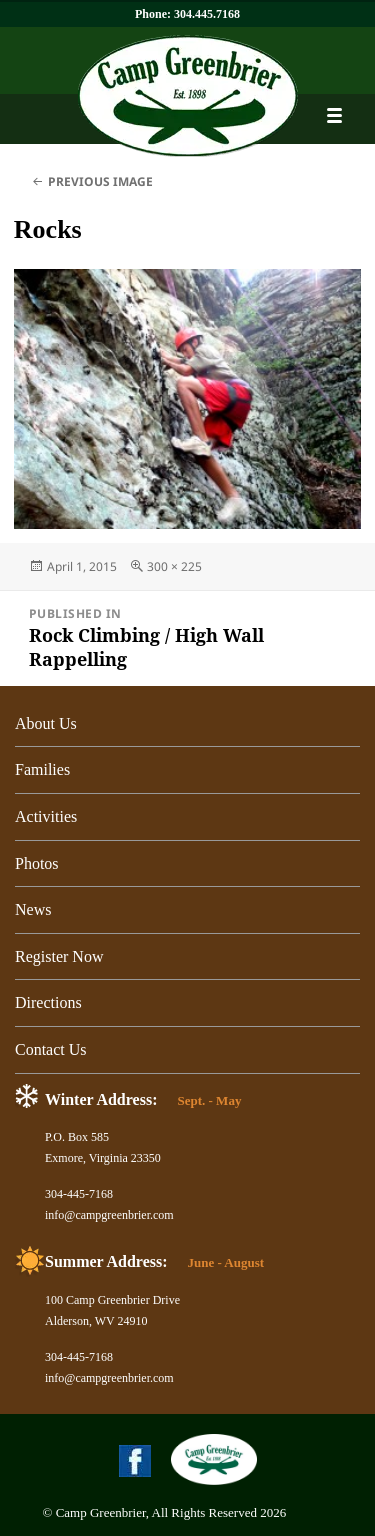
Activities (46, 816)
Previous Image (100, 181)
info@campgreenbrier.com (109, 1215)
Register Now (59, 956)
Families (42, 769)
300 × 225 (174, 566)
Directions (48, 1002)
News (33, 909)
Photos (37, 863)
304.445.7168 (207, 14)
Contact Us (51, 1049)
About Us (46, 723)
